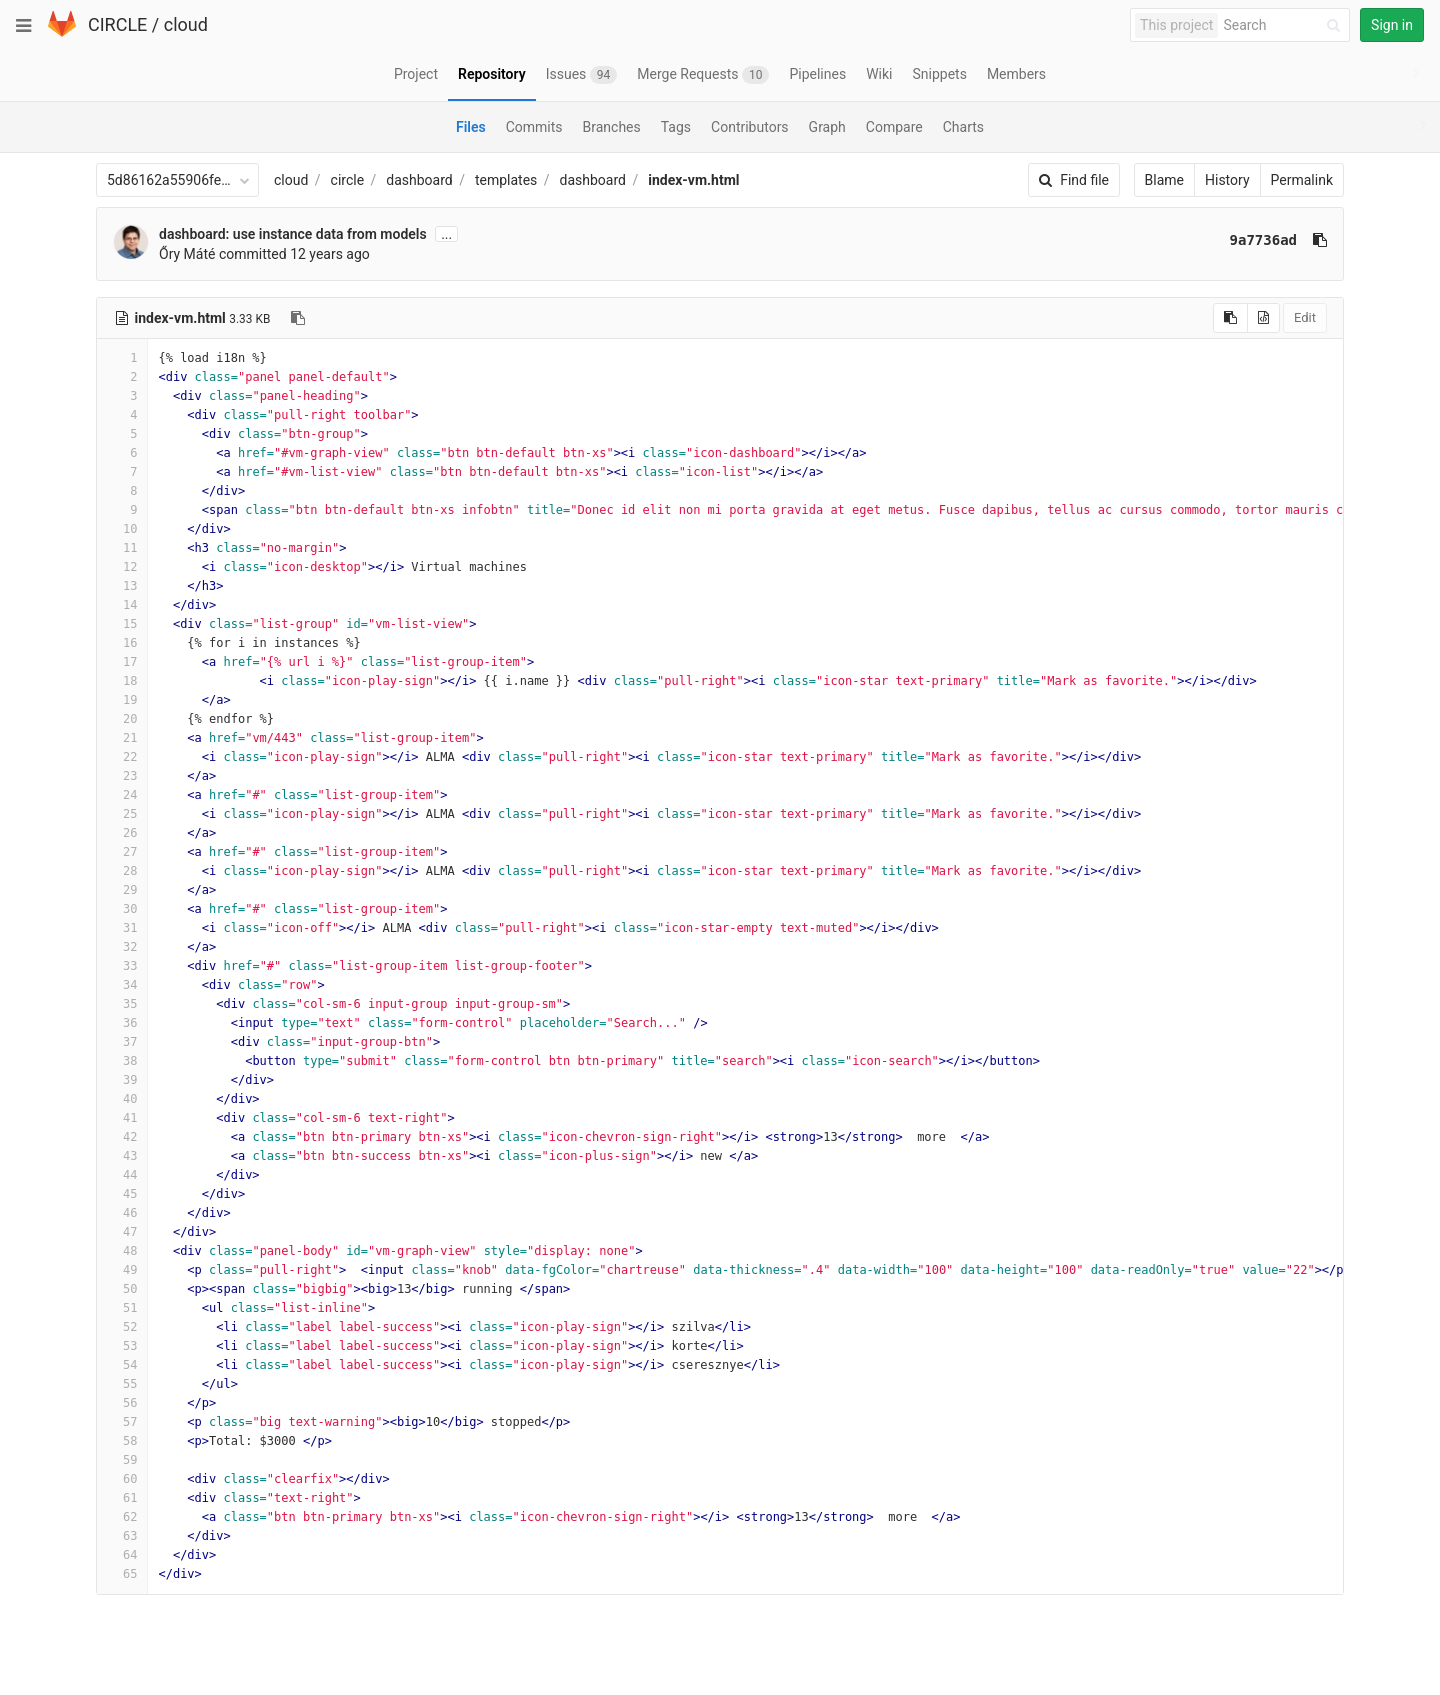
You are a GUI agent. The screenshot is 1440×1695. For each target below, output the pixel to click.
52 (122, 1327)
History (1227, 180)
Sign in (1392, 25)
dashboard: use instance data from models (293, 234)
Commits (534, 127)
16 (122, 643)
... (446, 234)
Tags (676, 127)
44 (122, 1175)
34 (122, 985)
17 (122, 662)
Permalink (1302, 180)
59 (122, 1460)
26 (122, 833)
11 (122, 548)
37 (122, 1042)
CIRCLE (117, 24)
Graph (827, 127)
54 (122, 1365)
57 (122, 1422)
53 (122, 1346)
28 (122, 871)
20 (122, 719)
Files (471, 127)
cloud (186, 24)
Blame (1164, 180)
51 (122, 1308)
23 (122, 776)
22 (122, 757)
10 (122, 529)
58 (122, 1441)
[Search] (1285, 25)
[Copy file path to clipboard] (298, 318)
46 (122, 1213)
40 (122, 1099)
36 (122, 1023)
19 (122, 700)
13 (122, 586)
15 (122, 624)
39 (122, 1080)
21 (122, 738)
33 (122, 966)
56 (122, 1403)
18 (122, 681)
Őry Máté (187, 254)
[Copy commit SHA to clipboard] (1320, 240)
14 (122, 605)
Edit (1305, 317)
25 (122, 814)
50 (122, 1289)
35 (122, 1004)
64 (122, 1555)
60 (122, 1479)
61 (122, 1498)
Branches (612, 127)
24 (122, 795)
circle (348, 180)
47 (122, 1232)
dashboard (419, 180)
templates (506, 180)
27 (122, 852)
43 (122, 1156)
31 (122, 928)
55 (122, 1384)
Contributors (750, 127)
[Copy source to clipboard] (1230, 318)
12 (122, 567)
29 (122, 890)
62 (122, 1517)
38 (122, 1061)
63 (122, 1536)
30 (122, 909)
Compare (894, 127)
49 (122, 1270)
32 (122, 947)
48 (122, 1251)
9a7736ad (1263, 240)
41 (122, 1118)
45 (122, 1194)
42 (122, 1137)
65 (122, 1574)
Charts (963, 127)
